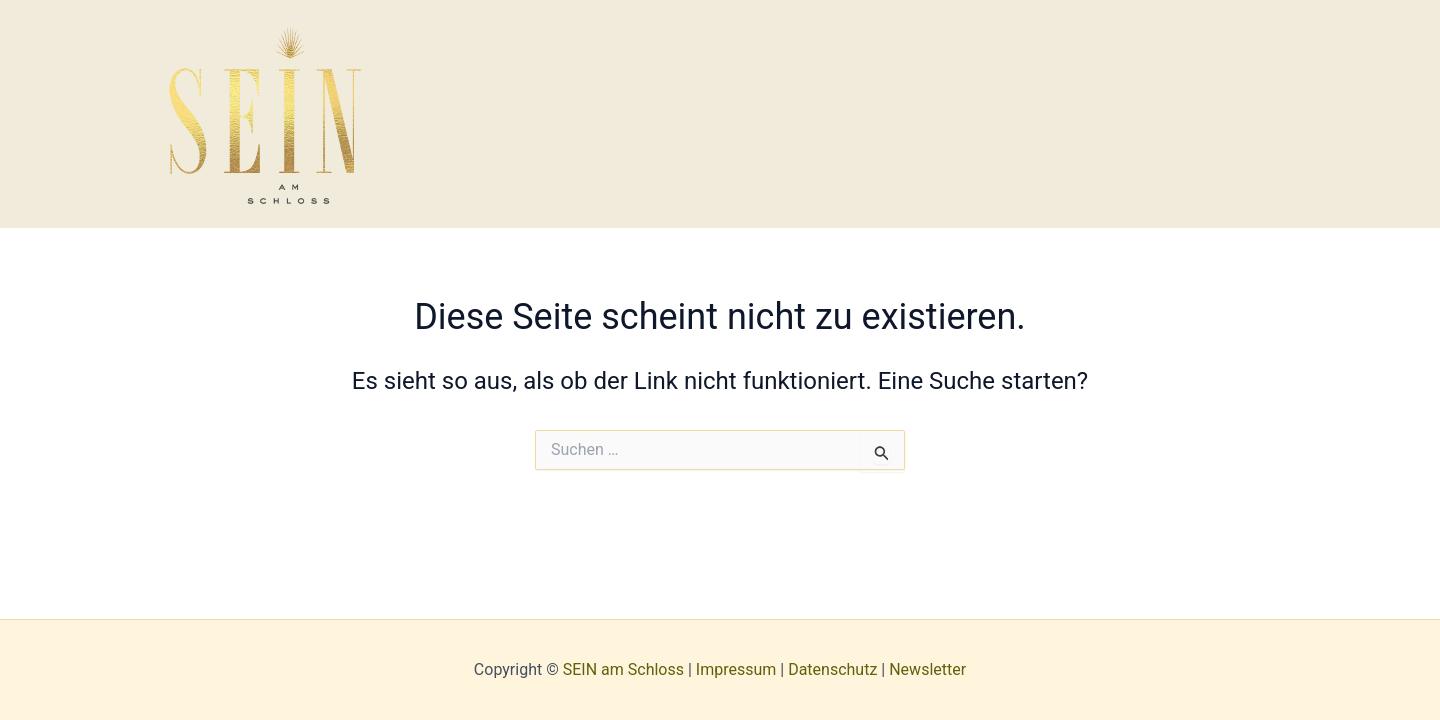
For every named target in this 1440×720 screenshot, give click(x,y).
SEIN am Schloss (623, 669)
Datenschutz (832, 669)
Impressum (736, 669)
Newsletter (927, 669)
